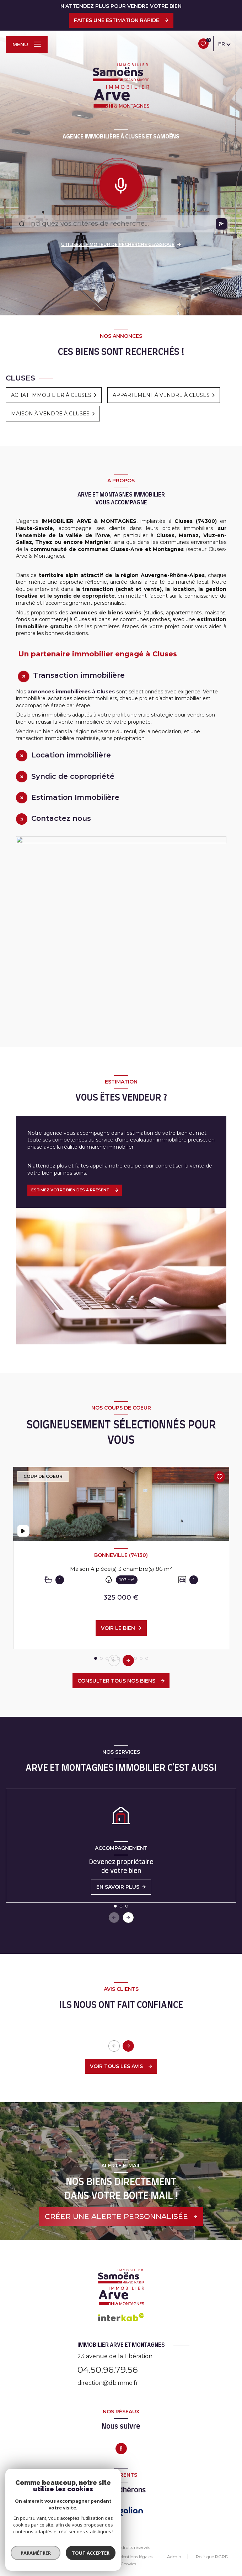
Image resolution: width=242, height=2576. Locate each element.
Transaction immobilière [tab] (79, 675)
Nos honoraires (89, 2556)
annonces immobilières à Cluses (71, 691)
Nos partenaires (44, 2556)
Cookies (128, 2563)
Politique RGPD (212, 2556)
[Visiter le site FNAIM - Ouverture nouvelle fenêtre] (100, 2511)
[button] (128, 1660)
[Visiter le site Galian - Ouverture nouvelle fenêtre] (130, 2511)
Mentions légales (135, 2556)
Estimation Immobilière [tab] (75, 797)
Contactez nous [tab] (61, 818)
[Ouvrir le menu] (27, 44)
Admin (174, 2556)
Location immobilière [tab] (71, 755)
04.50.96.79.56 (107, 2370)
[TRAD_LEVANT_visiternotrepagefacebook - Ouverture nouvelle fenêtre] (121, 2448)
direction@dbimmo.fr (107, 2383)
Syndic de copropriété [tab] (72, 776)
